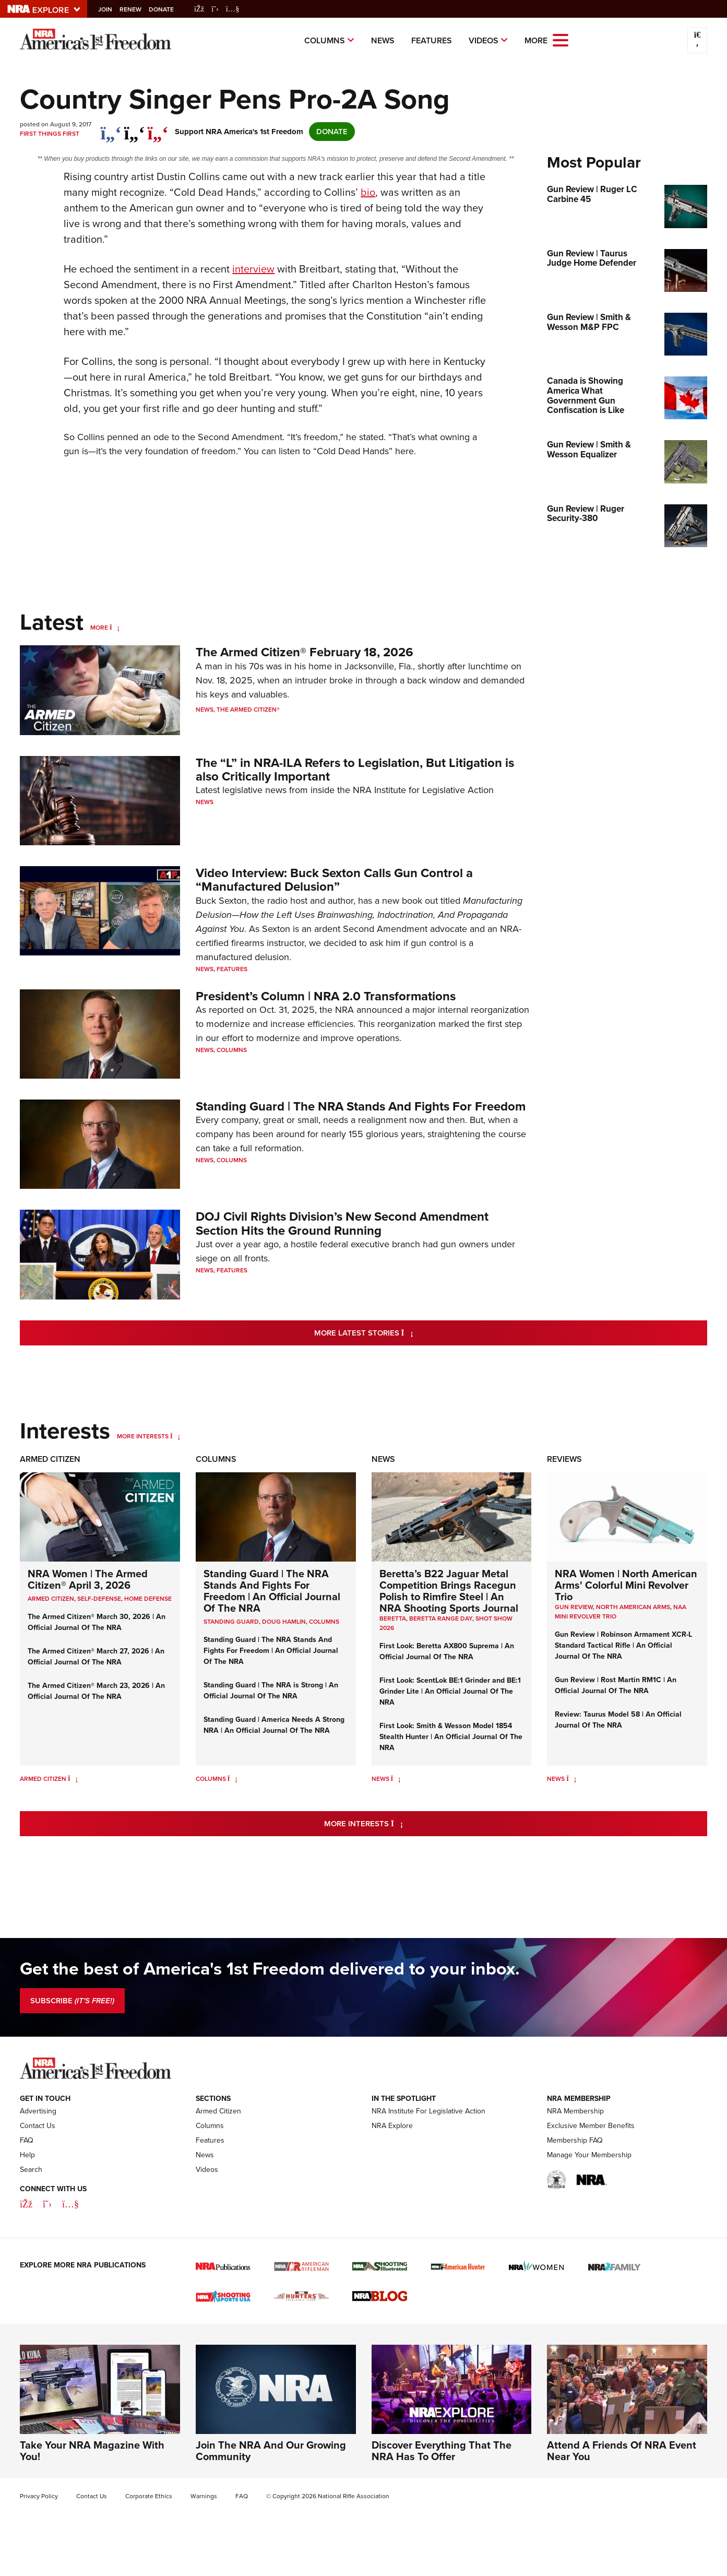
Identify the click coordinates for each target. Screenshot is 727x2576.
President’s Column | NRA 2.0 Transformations (326, 996)
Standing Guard (231, 1621)
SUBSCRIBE (72, 2000)
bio (368, 192)
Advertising (38, 2111)
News (383, 40)
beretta (392, 1618)
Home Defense (148, 1598)
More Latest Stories (406, 1333)
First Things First (49, 133)
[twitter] (134, 128)
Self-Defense (99, 1598)
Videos (483, 40)
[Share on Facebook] (111, 128)
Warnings (203, 2496)
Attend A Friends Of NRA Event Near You (621, 2450)
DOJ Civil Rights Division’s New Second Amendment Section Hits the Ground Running (342, 1223)
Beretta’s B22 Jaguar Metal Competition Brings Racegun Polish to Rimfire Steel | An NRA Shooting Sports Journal (448, 1591)
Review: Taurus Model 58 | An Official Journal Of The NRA (618, 1720)
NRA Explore (392, 2125)
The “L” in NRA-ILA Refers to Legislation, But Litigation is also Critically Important (355, 769)
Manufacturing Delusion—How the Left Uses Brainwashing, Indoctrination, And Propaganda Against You (359, 915)
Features (431, 40)
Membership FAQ (575, 2140)
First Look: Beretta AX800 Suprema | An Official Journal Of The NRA (446, 1651)
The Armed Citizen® (248, 709)
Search (31, 2169)
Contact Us (37, 2125)
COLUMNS (324, 1621)
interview (253, 269)
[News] (396, 1778)
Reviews (564, 1459)
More (99, 627)
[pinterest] (158, 128)
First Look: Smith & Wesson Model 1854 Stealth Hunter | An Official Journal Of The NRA (450, 1736)
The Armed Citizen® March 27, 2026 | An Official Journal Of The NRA (96, 1657)
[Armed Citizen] (73, 1778)
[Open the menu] (560, 39)
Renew (138, 9)
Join (112, 9)
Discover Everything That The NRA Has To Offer (441, 2450)
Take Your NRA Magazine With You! (92, 2450)
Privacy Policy (39, 2496)
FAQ (26, 2140)
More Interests (143, 1436)
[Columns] (232, 1778)
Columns (324, 40)
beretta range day (440, 1618)
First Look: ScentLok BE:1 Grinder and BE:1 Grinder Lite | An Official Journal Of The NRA (450, 1691)
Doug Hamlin (284, 1621)
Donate (168, 9)
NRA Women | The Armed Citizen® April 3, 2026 (88, 1579)
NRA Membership (575, 2111)
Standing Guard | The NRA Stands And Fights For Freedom (361, 1106)
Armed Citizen (50, 1459)
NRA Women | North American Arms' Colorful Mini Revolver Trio (626, 1585)
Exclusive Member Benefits (591, 2125)
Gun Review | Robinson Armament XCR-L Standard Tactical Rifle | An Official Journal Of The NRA (623, 1645)
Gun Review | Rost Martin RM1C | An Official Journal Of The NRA (615, 1685)
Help (27, 2154)
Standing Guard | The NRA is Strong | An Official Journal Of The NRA (271, 1690)
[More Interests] (175, 1436)
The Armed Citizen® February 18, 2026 (304, 652)
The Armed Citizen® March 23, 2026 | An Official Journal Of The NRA (96, 1691)
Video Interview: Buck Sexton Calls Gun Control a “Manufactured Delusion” (334, 880)
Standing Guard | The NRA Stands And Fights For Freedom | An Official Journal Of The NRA (272, 1591)
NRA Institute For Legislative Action (428, 2111)
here (404, 451)
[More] (115, 627)
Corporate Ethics (148, 2496)
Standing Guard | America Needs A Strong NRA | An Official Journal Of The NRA (274, 1725)
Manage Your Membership (589, 2154)
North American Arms (633, 1607)
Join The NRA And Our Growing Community (271, 2450)
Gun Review (574, 1607)
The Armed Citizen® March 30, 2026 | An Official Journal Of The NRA (96, 1622)
